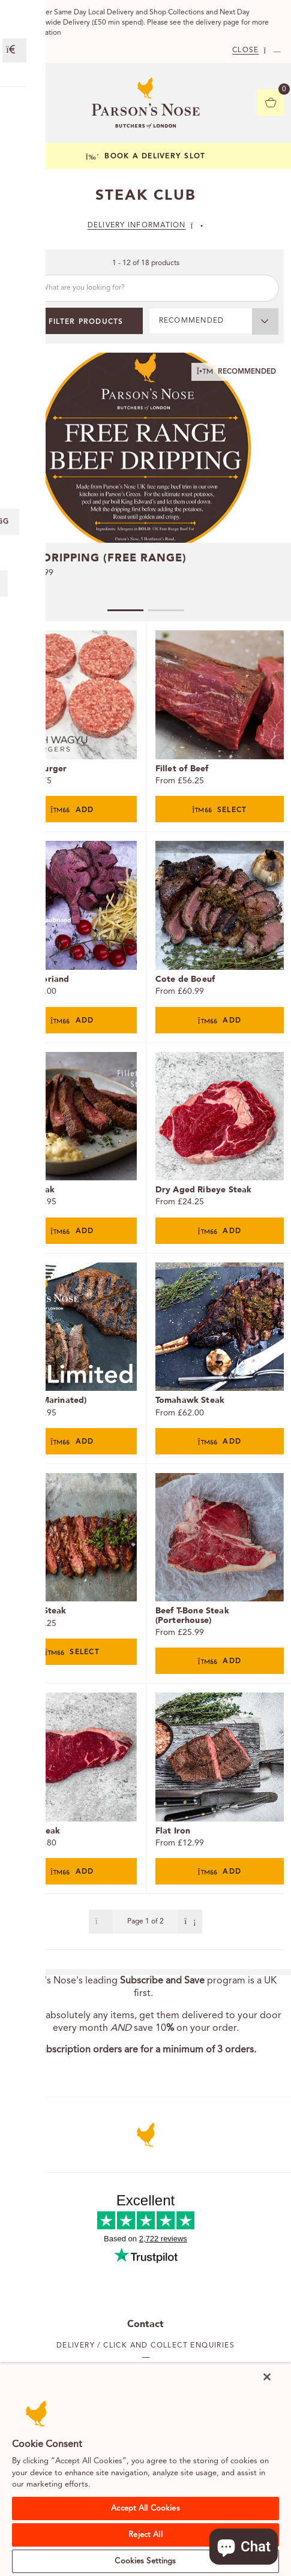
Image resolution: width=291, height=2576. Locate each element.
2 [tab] (166, 610)
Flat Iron (173, 1830)
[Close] (267, 2376)
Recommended (191, 320)
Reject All (145, 2535)
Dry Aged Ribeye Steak (203, 1189)
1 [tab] (125, 610)
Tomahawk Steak (190, 1400)
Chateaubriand (39, 979)
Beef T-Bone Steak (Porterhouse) (192, 1615)
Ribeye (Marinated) (47, 1400)
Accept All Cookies (145, 2508)
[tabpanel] (145, 475)
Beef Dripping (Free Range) (98, 558)
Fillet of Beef (182, 768)
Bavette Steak (37, 1610)
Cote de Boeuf (185, 979)
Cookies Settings (145, 2561)
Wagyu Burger (37, 768)
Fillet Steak (31, 1189)
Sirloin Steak (34, 1830)
